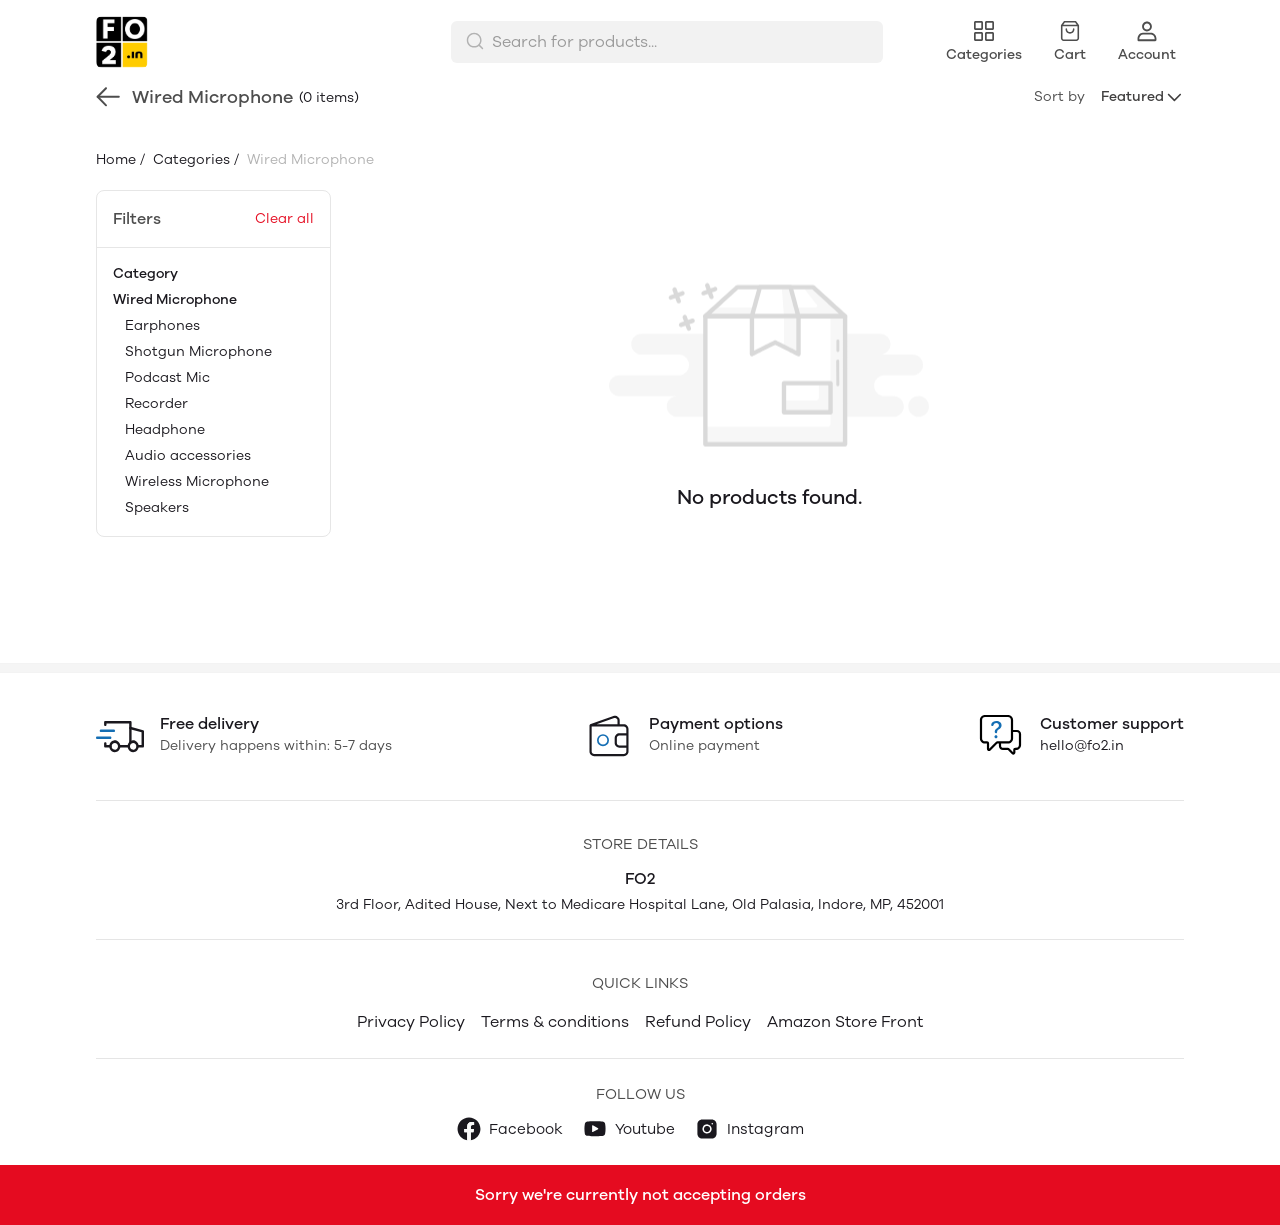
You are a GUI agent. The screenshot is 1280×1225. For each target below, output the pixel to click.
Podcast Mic (167, 377)
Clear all (284, 218)
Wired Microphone (175, 299)
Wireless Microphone (197, 481)
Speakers (157, 507)
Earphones (162, 325)
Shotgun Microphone (198, 351)
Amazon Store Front (845, 1021)
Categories (189, 159)
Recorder (156, 403)
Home (116, 159)
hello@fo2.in (1082, 745)
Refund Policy (698, 1021)
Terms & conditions (555, 1021)
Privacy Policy (411, 1021)
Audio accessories (188, 455)
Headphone (165, 429)
